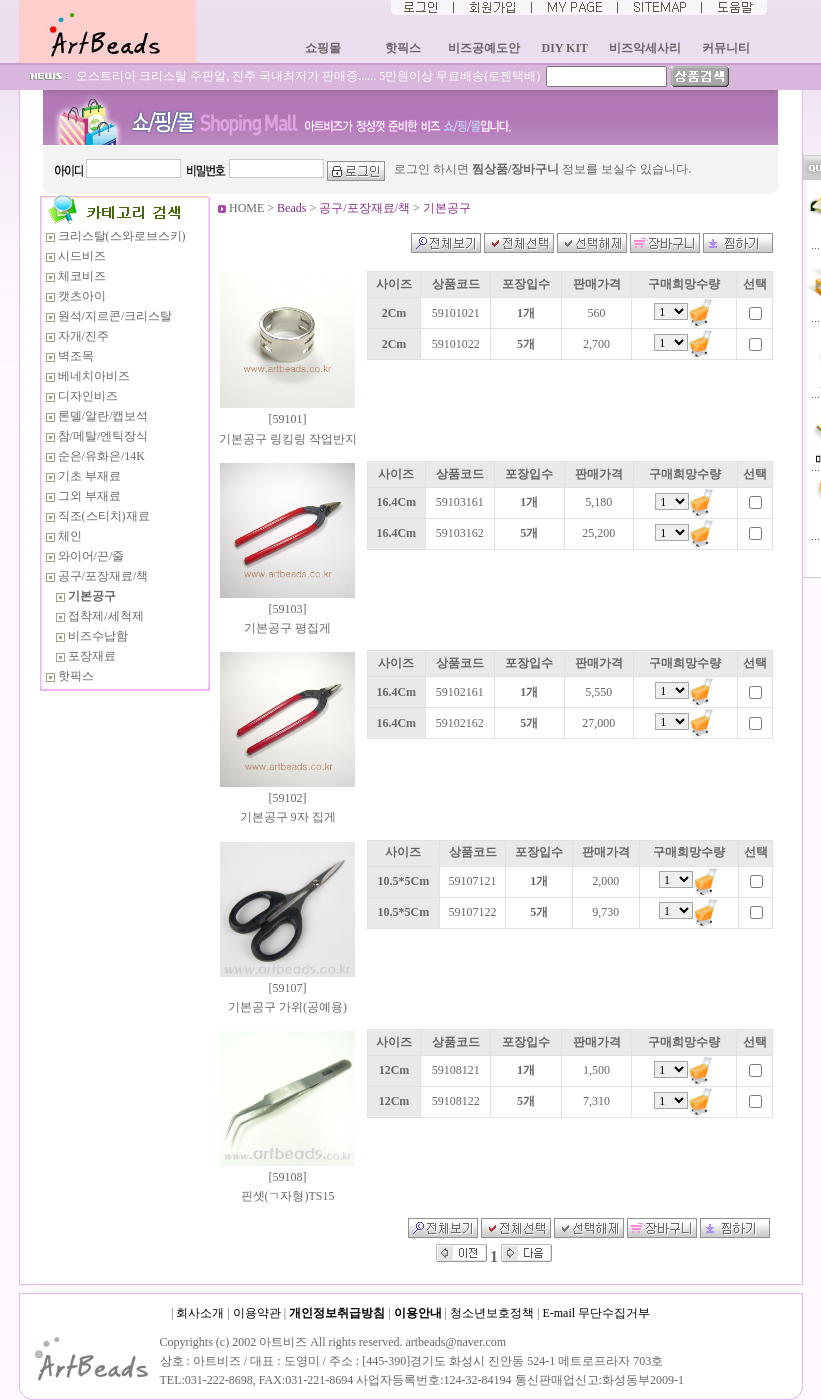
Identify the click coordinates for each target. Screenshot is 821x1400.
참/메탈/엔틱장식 (103, 436)
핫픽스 (76, 676)
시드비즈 (82, 256)
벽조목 (76, 356)
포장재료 (92, 656)
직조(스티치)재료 (104, 516)
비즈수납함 (98, 636)
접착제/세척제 (105, 616)
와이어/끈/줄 (91, 556)
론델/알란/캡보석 (103, 416)
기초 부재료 (89, 476)
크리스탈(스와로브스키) (122, 236)
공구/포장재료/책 (103, 576)
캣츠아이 (82, 296)
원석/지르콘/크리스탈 (115, 316)
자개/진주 (83, 336)
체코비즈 (82, 276)
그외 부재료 (89, 496)
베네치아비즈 (94, 376)
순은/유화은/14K (101, 456)
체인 (70, 536)
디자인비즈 (88, 396)
